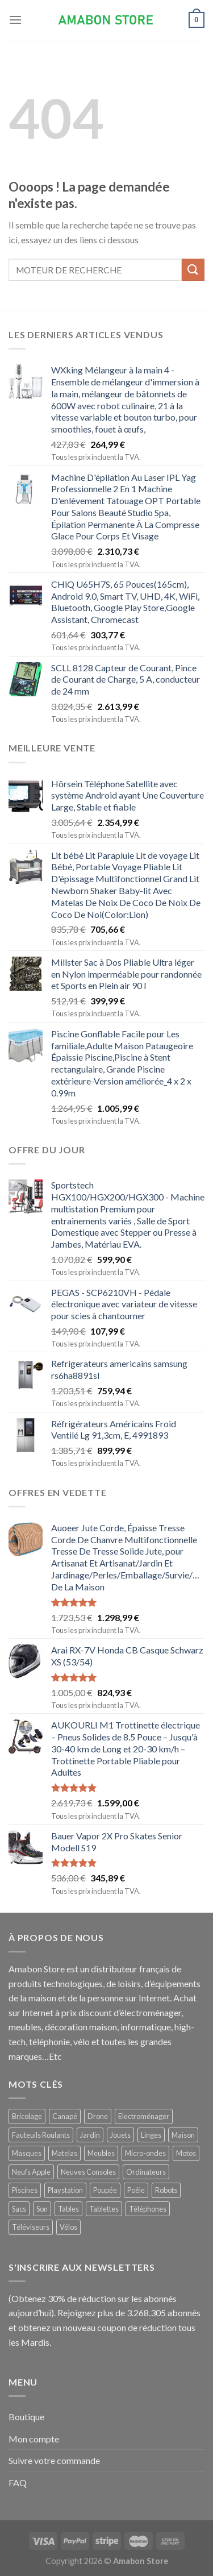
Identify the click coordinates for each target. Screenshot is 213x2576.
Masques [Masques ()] (26, 2153)
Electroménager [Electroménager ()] (143, 2116)
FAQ (18, 2482)
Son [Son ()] (42, 2208)
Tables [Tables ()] (68, 2208)
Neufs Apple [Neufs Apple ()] (31, 2171)
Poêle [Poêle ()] (136, 2190)
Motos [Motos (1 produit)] (186, 2153)
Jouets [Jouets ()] (120, 2134)
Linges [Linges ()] (151, 2134)
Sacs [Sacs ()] (19, 2208)
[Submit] (193, 270)
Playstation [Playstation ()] (65, 2190)
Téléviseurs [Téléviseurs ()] (30, 2227)
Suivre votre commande (54, 2460)
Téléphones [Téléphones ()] (147, 2208)
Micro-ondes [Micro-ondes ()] (145, 2153)
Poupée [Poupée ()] (105, 2190)
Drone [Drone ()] (97, 2116)
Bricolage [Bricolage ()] (27, 2116)
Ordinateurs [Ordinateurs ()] (146, 2171)
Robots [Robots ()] (166, 2190)
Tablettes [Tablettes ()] (104, 2208)
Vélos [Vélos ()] (68, 2227)
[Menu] (15, 20)
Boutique (26, 2416)
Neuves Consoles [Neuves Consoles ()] (88, 2171)
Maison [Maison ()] (183, 2134)
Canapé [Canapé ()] (64, 2116)
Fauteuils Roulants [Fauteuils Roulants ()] (41, 2134)
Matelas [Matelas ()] (64, 2153)
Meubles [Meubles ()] (101, 2153)
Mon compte (34, 2438)
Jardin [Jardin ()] (90, 2134)
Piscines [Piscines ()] (24, 2190)
